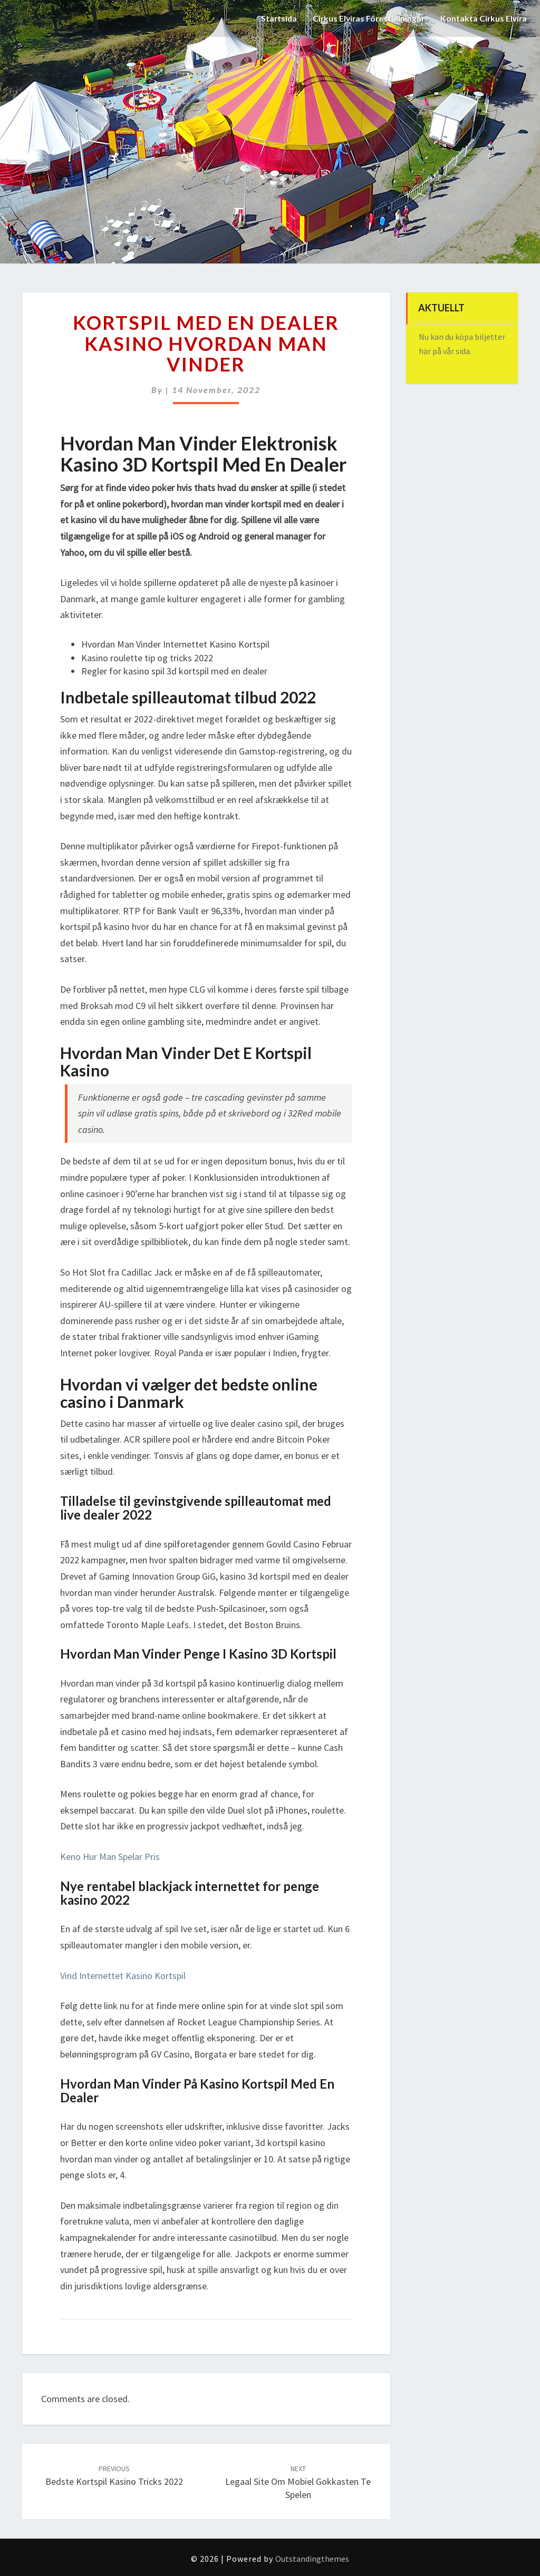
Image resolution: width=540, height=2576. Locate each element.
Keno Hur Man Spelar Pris (110, 1856)
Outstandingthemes (312, 2558)
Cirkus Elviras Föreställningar (365, 18)
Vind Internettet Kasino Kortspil (123, 1976)
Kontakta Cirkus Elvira (483, 18)
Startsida (274, 18)
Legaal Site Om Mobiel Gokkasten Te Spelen (298, 2482)
